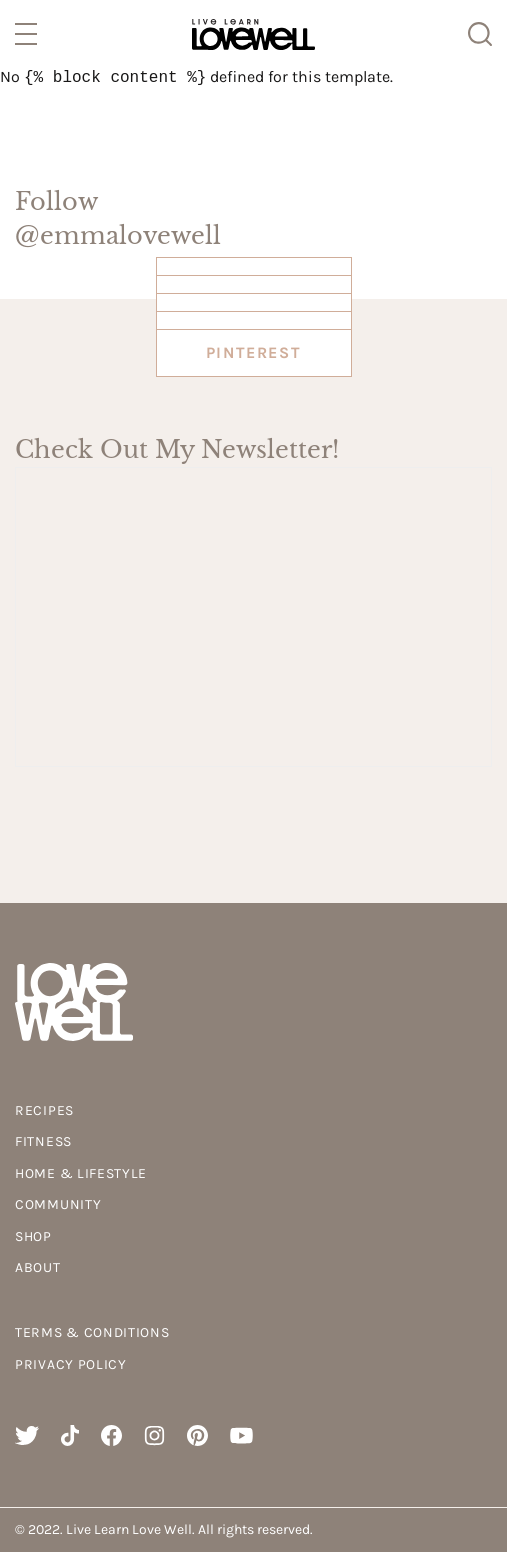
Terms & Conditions (92, 1332)
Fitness (43, 1141)
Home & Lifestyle (81, 1173)
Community (58, 1204)
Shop (33, 1236)
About (38, 1267)
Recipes (44, 1110)
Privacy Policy (71, 1364)
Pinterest (253, 352)
